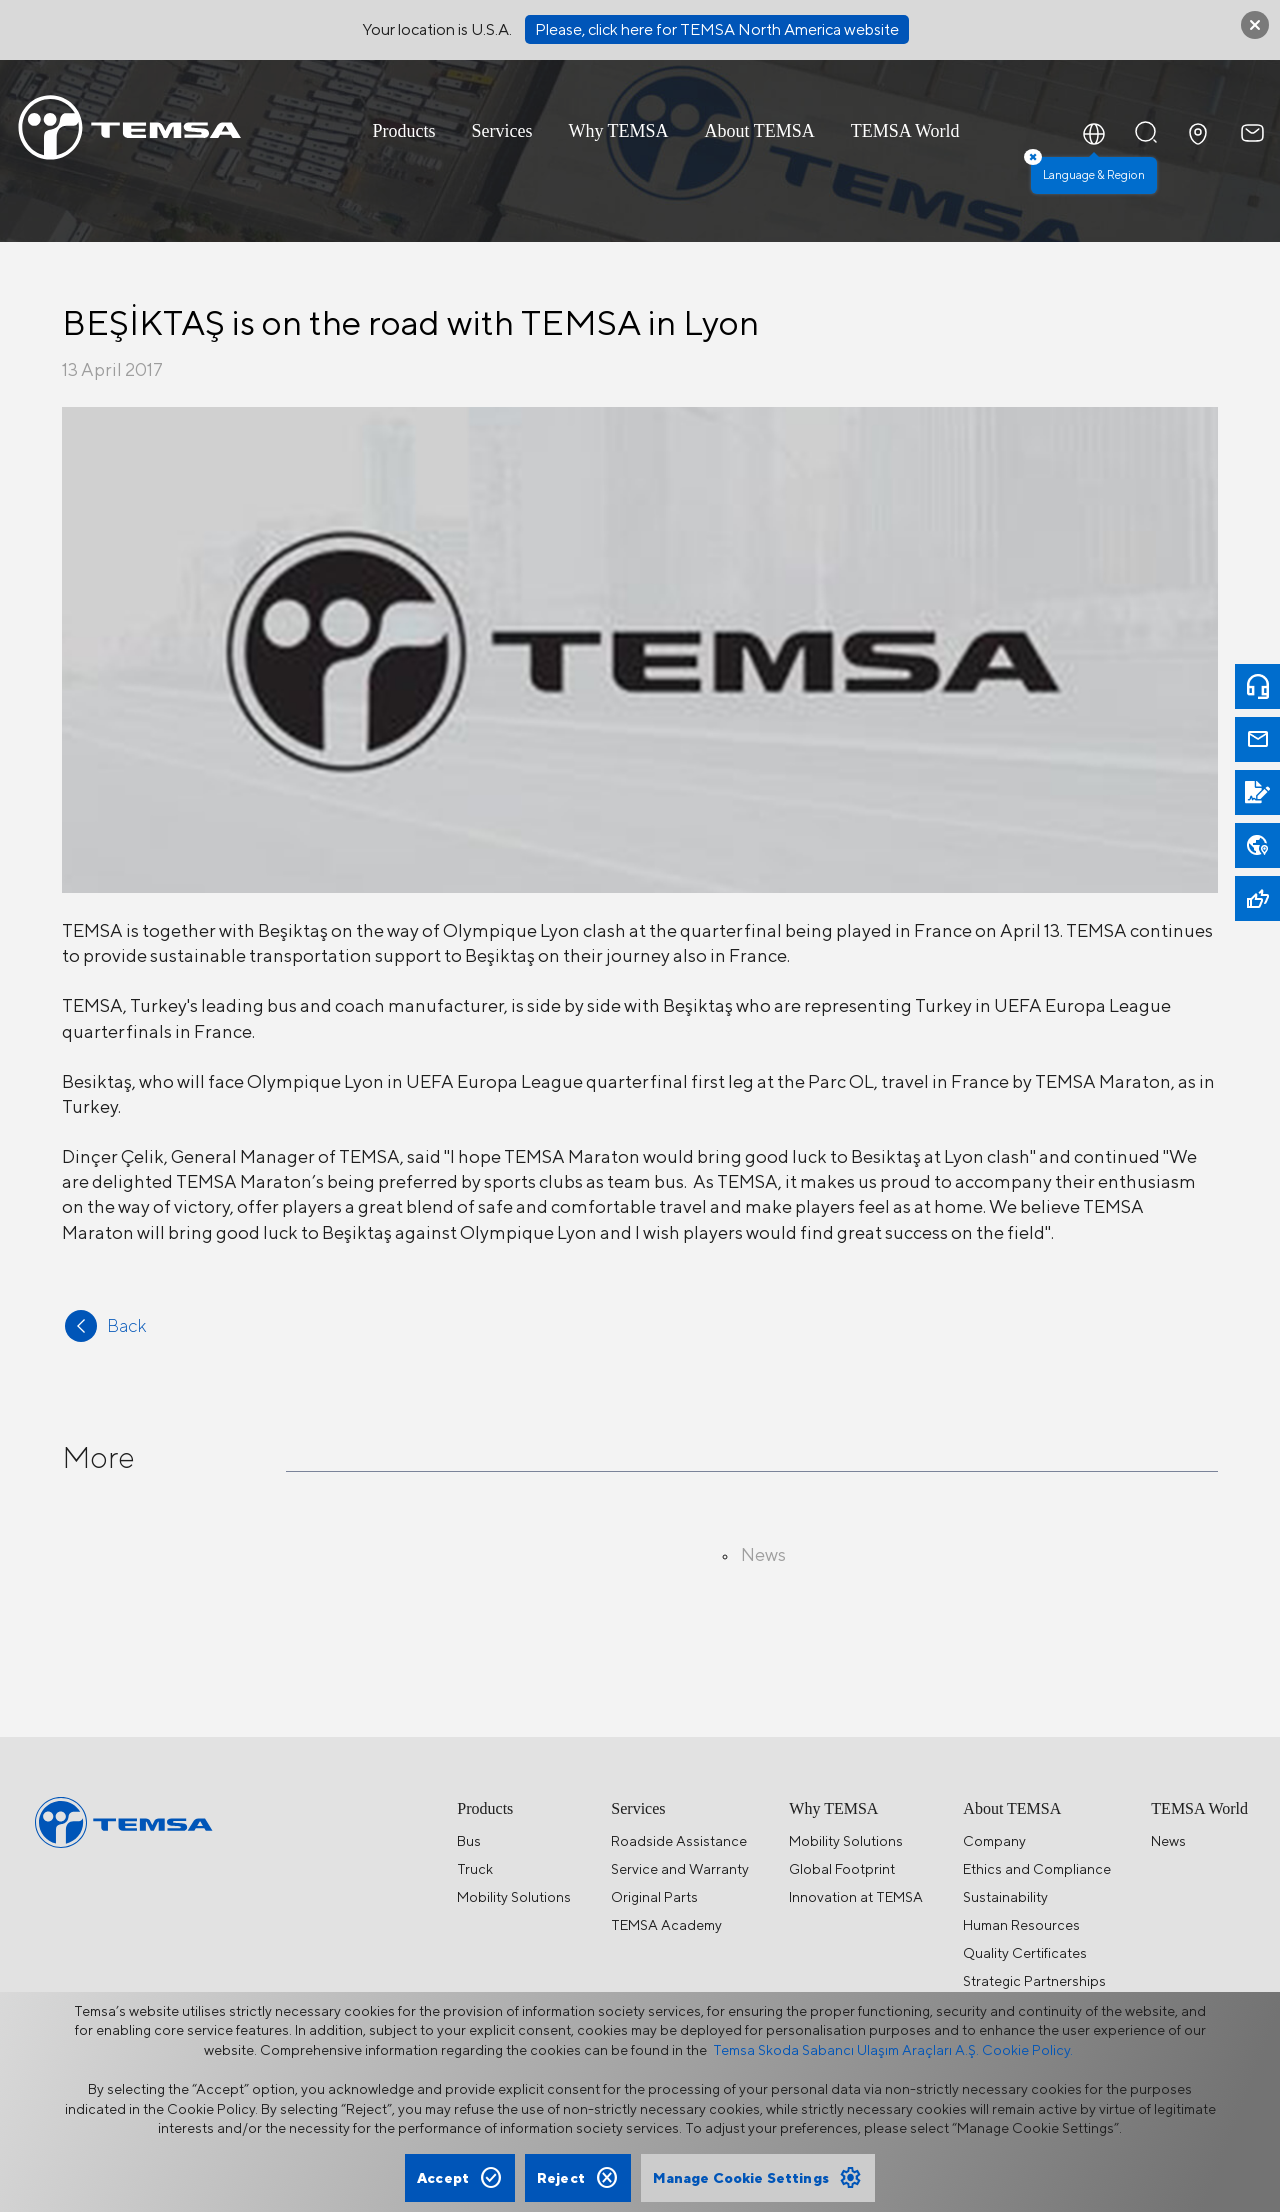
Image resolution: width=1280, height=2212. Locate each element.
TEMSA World (905, 131)
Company (994, 1841)
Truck (475, 1869)
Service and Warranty (680, 1869)
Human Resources (1021, 1925)
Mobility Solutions (514, 1897)
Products (403, 131)
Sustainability (1005, 1897)
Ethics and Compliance (1037, 1869)
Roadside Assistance (679, 1841)
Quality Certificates (1025, 1953)
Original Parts (654, 1897)
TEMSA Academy (666, 1925)
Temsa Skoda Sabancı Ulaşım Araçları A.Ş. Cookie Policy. (893, 2050)
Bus (469, 1841)
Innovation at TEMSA (856, 1897)
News (1168, 1841)
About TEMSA (760, 131)
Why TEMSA (618, 131)
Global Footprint (842, 1869)
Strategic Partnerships (1034, 1981)
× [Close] (1033, 157)
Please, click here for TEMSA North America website (717, 29)
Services (501, 131)
